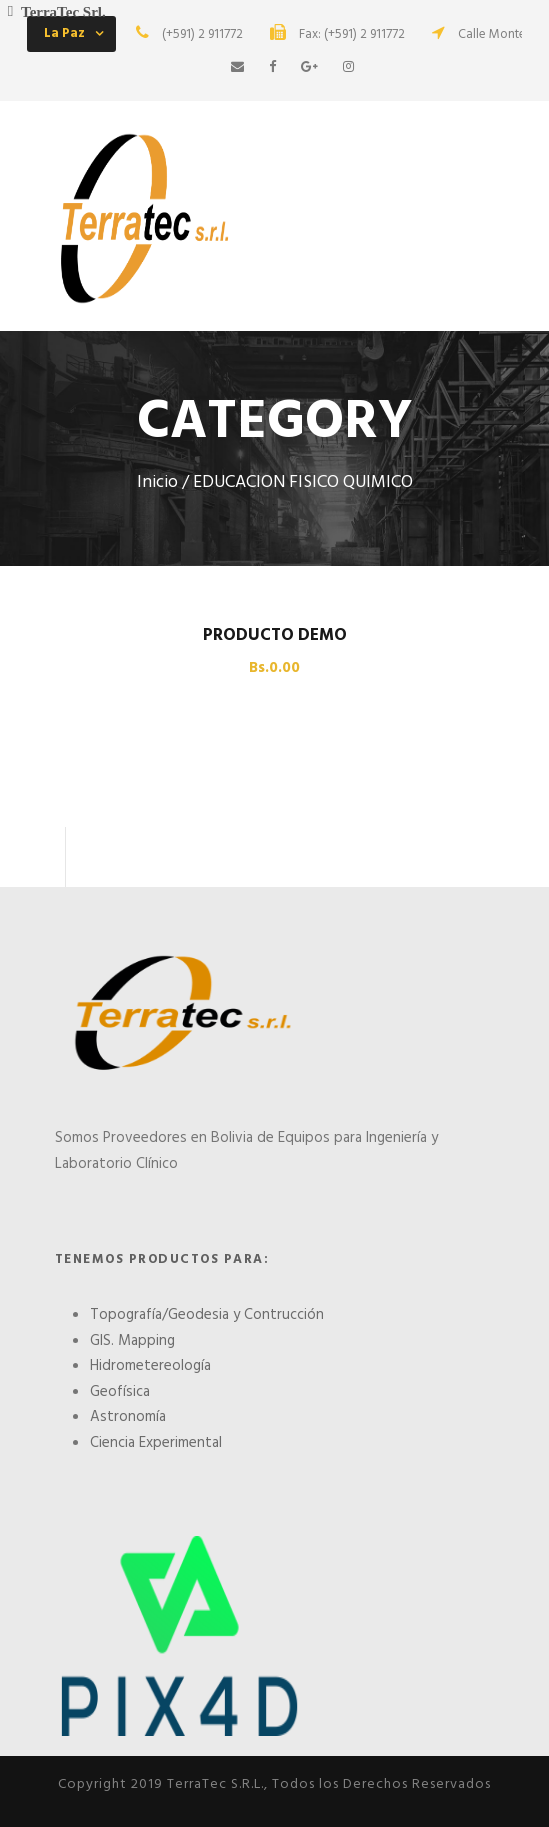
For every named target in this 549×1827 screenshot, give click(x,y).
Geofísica (120, 1392)
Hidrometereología (150, 1366)
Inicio (157, 483)
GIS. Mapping (132, 1341)
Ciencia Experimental (156, 1443)
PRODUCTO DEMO (275, 635)
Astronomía (128, 1417)
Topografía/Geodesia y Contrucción (207, 1315)
